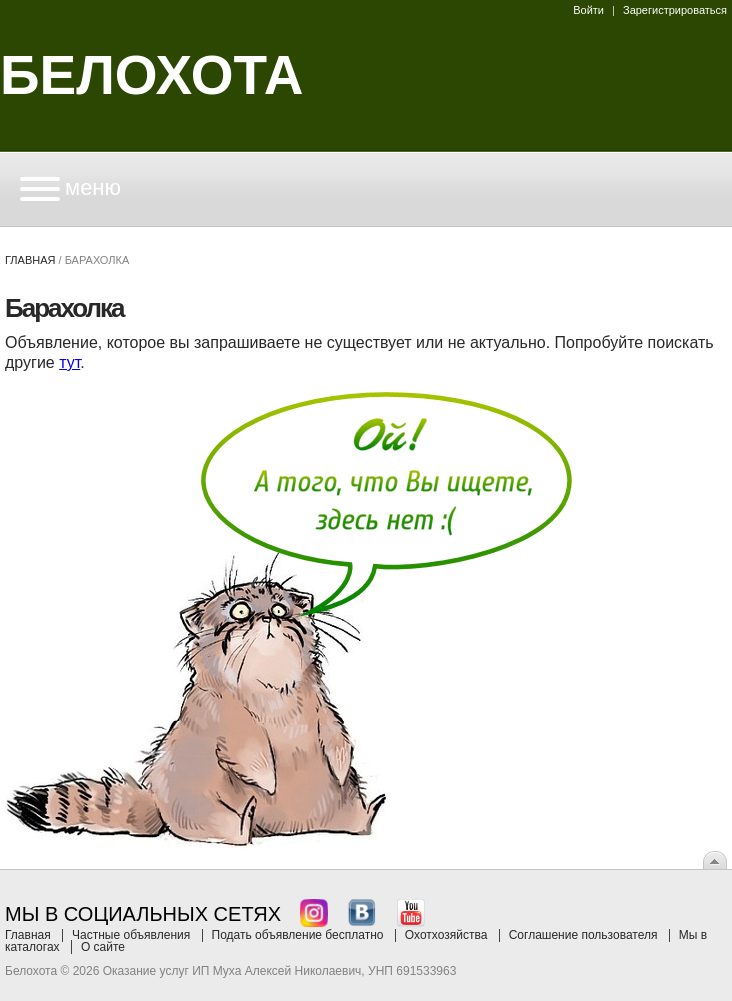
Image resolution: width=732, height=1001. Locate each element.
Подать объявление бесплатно (298, 935)
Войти (588, 10)
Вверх (715, 860)
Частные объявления (131, 935)
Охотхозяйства (446, 935)
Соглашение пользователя (583, 935)
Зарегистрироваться (675, 10)
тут (69, 362)
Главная (30, 260)
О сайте (103, 947)
